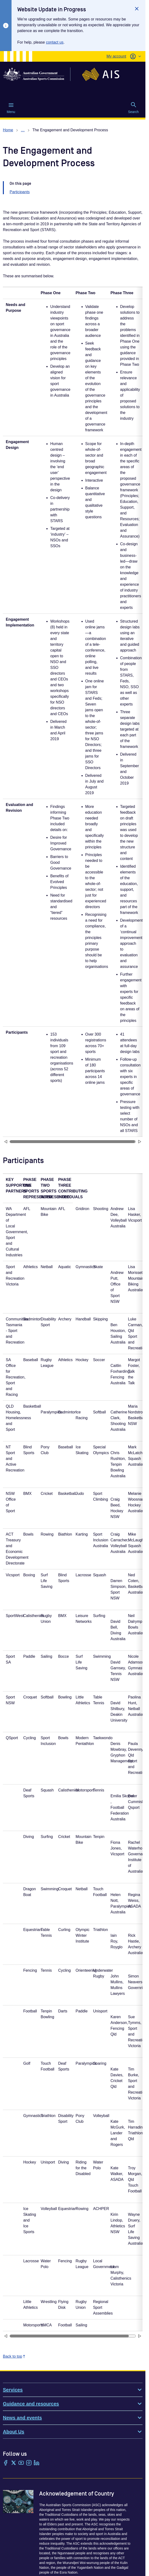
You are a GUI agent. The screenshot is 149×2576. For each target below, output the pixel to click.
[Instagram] (29, 2463)
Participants (20, 192)
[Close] (137, 9)
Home (8, 130)
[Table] (73, 712)
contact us (54, 42)
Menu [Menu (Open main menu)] (11, 108)
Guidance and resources (73, 2404)
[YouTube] (21, 2463)
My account (116, 56)
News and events (73, 2418)
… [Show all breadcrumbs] (23, 130)
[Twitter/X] (13, 2463)
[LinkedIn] (36, 2463)
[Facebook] (6, 2463)
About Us (73, 2432)
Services (73, 2390)
